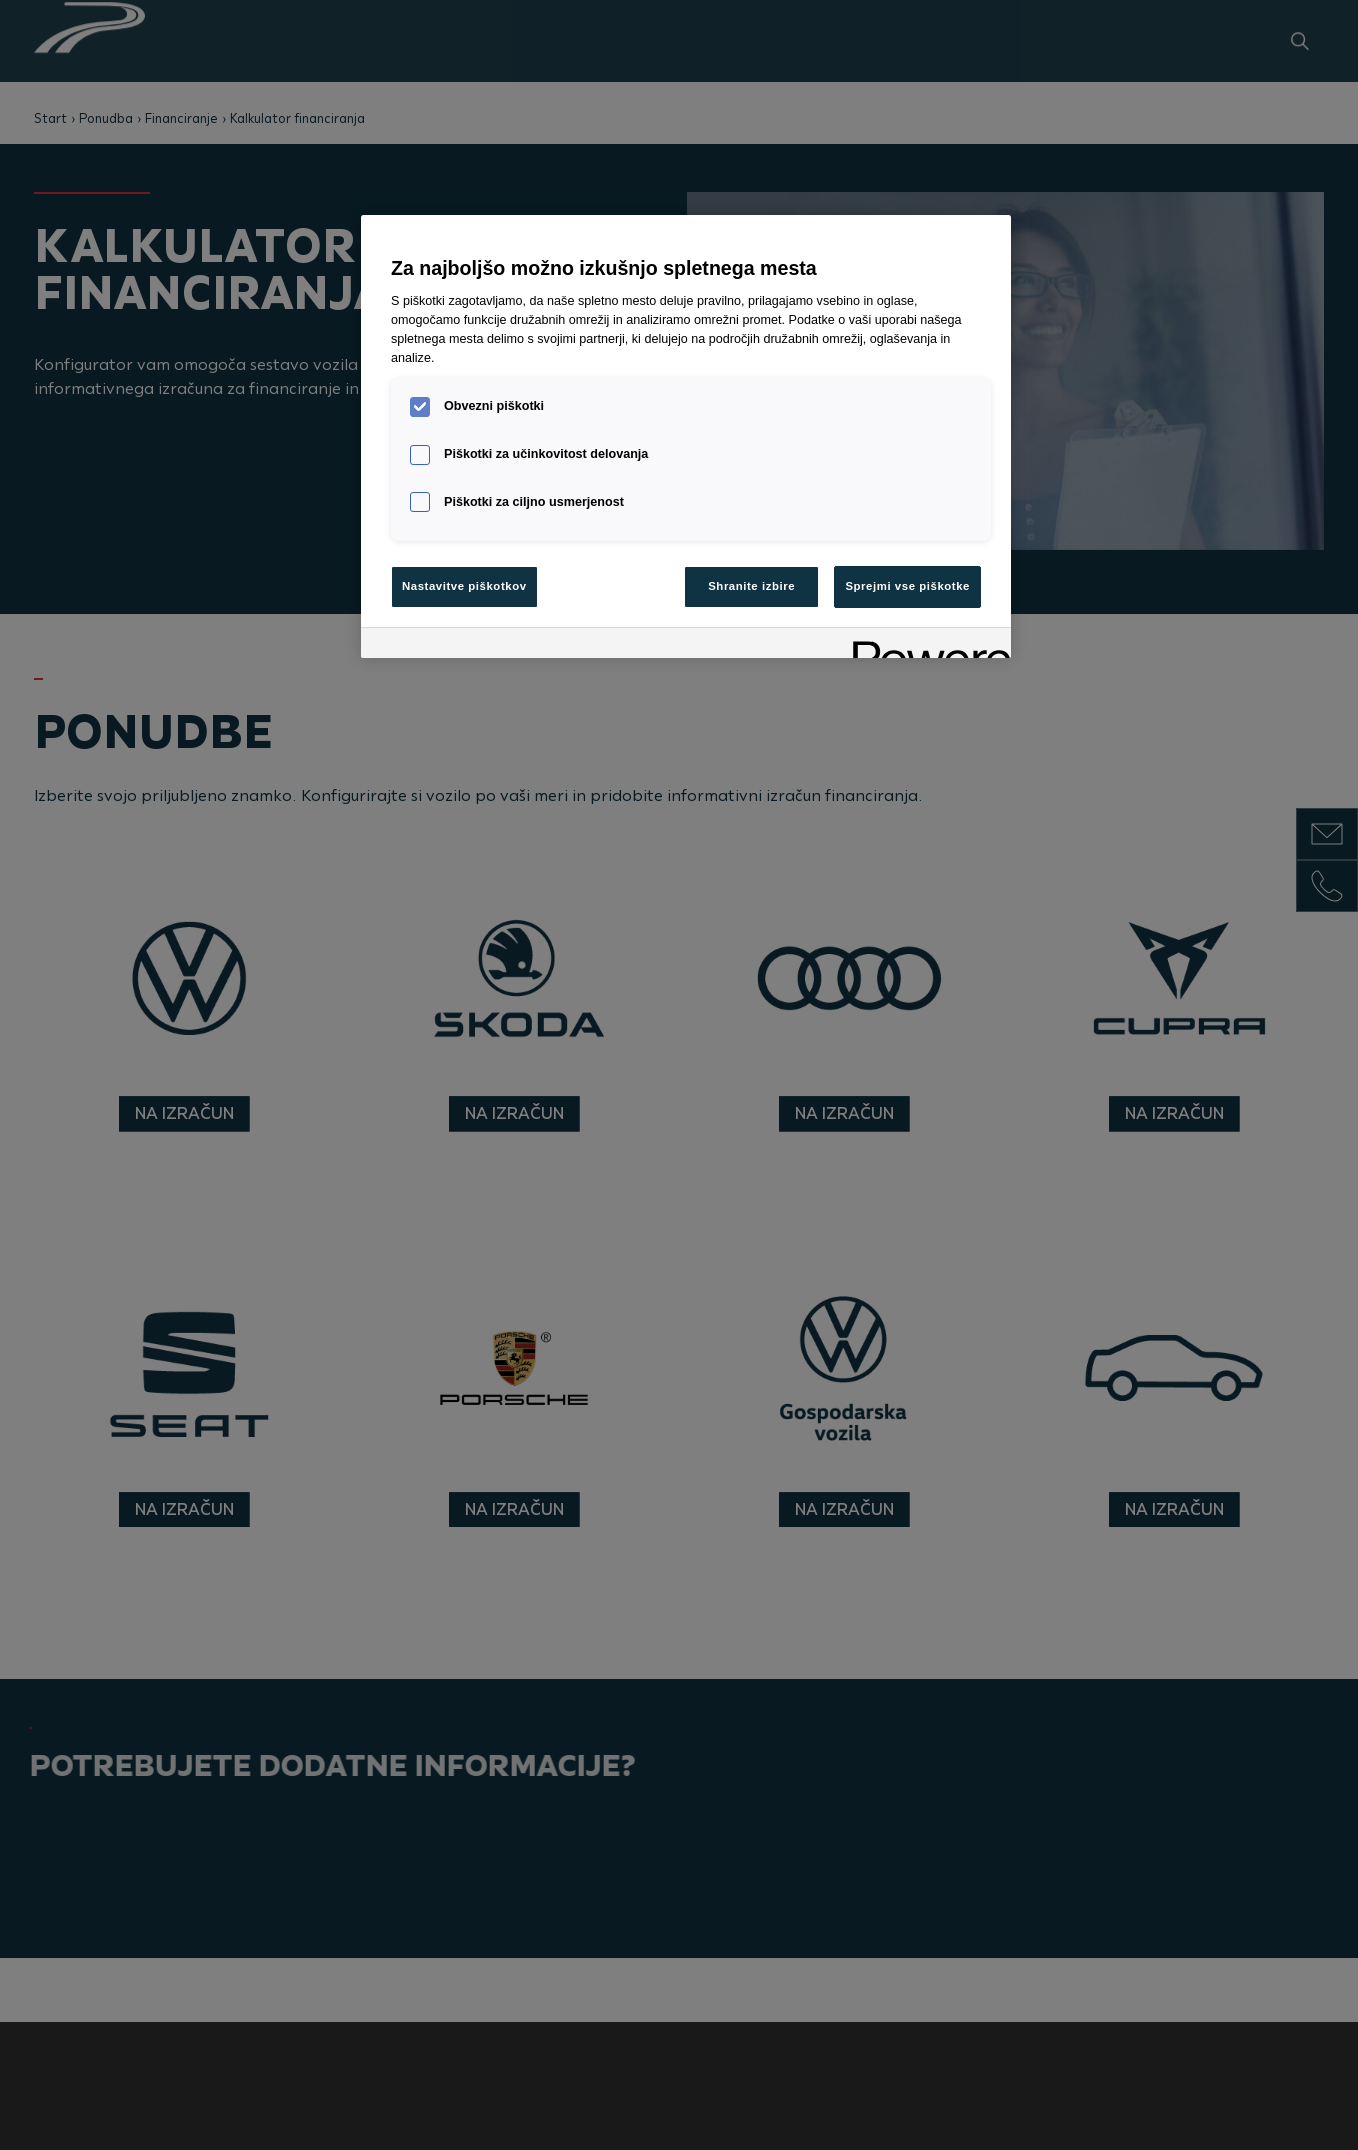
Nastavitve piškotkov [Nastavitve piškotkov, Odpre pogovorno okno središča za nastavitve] (464, 586)
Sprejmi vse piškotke (907, 586)
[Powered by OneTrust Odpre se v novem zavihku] (925, 645)
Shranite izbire (751, 586)
